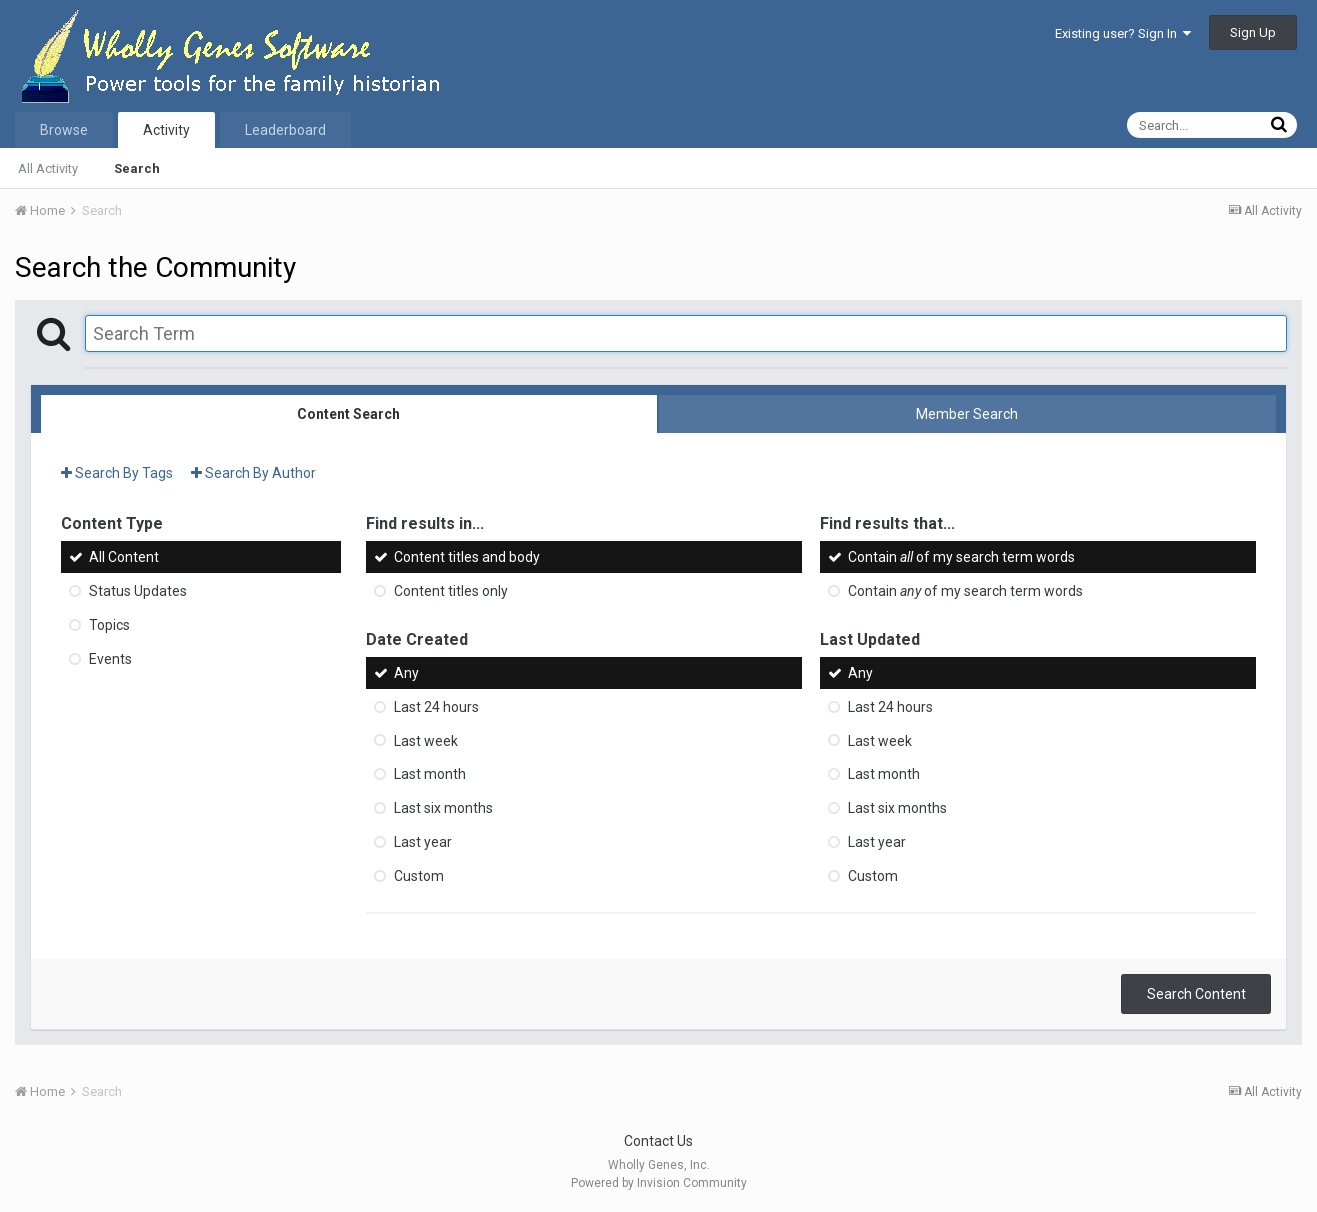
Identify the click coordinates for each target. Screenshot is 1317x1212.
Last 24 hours (436, 707)
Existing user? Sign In (1123, 33)
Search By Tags (117, 473)
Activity (166, 130)
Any (406, 673)
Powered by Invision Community (659, 1183)
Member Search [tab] (967, 414)
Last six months (443, 808)
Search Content (1196, 994)
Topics (109, 625)
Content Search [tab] (348, 414)
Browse (64, 130)
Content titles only (451, 591)
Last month (430, 774)
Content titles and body (467, 557)
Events (110, 659)
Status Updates (138, 591)
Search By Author (253, 473)
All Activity (48, 168)
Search (137, 168)
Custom (419, 876)
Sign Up (1253, 32)
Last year (423, 842)
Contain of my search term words (961, 557)
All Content (124, 557)
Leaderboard (285, 130)
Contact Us (658, 1141)
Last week (426, 740)
